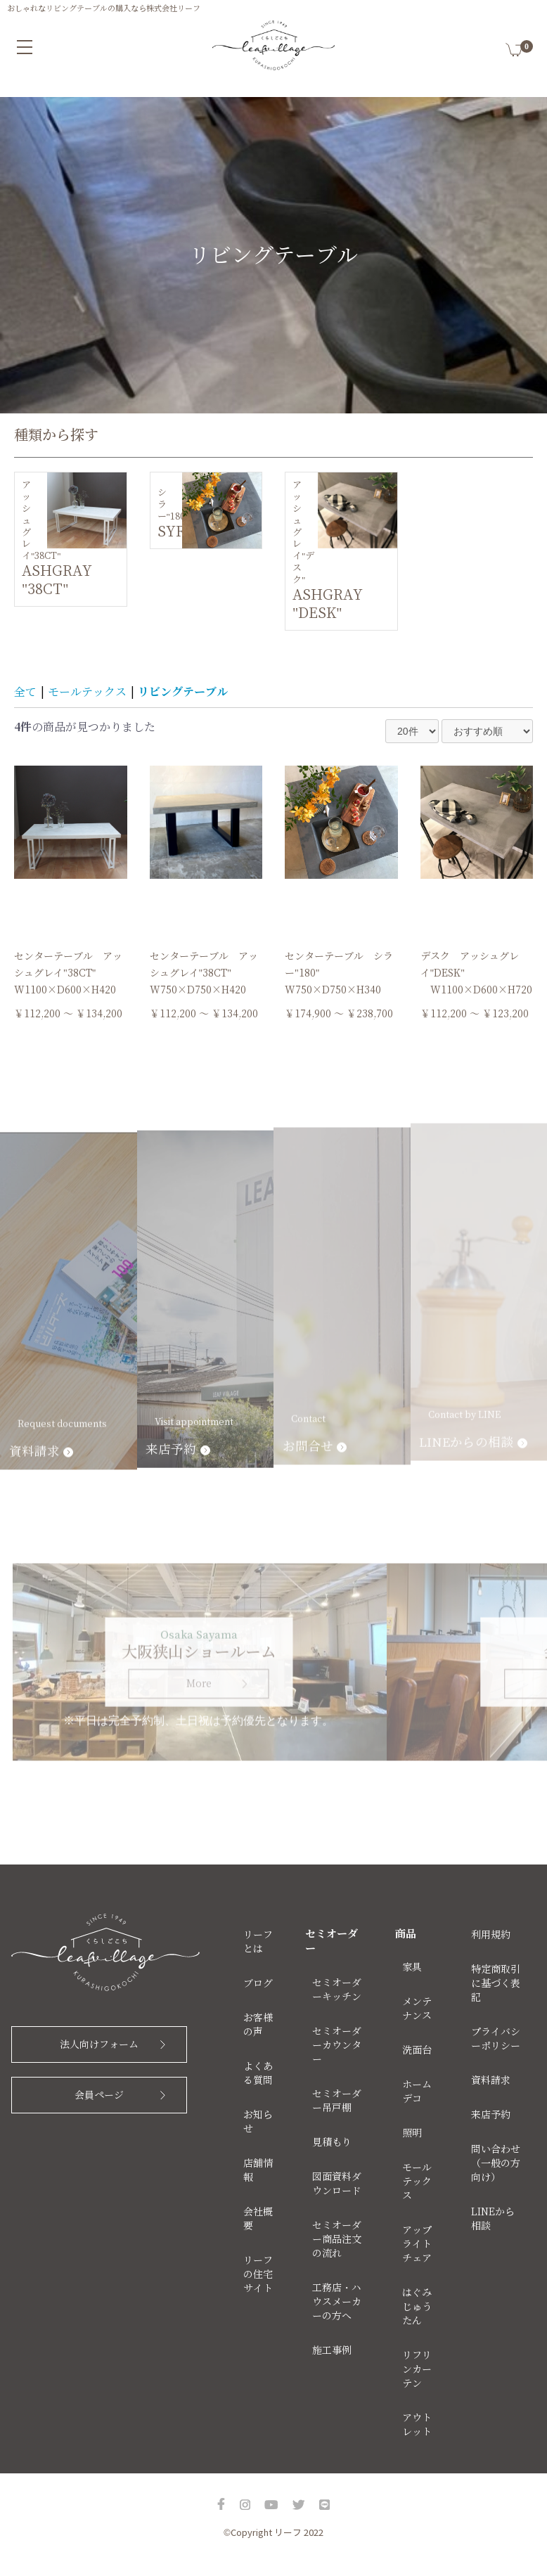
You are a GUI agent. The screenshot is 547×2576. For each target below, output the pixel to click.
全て (25, 692)
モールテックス (87, 692)
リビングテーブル (183, 692)
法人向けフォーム (99, 2044)
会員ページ (99, 2095)
